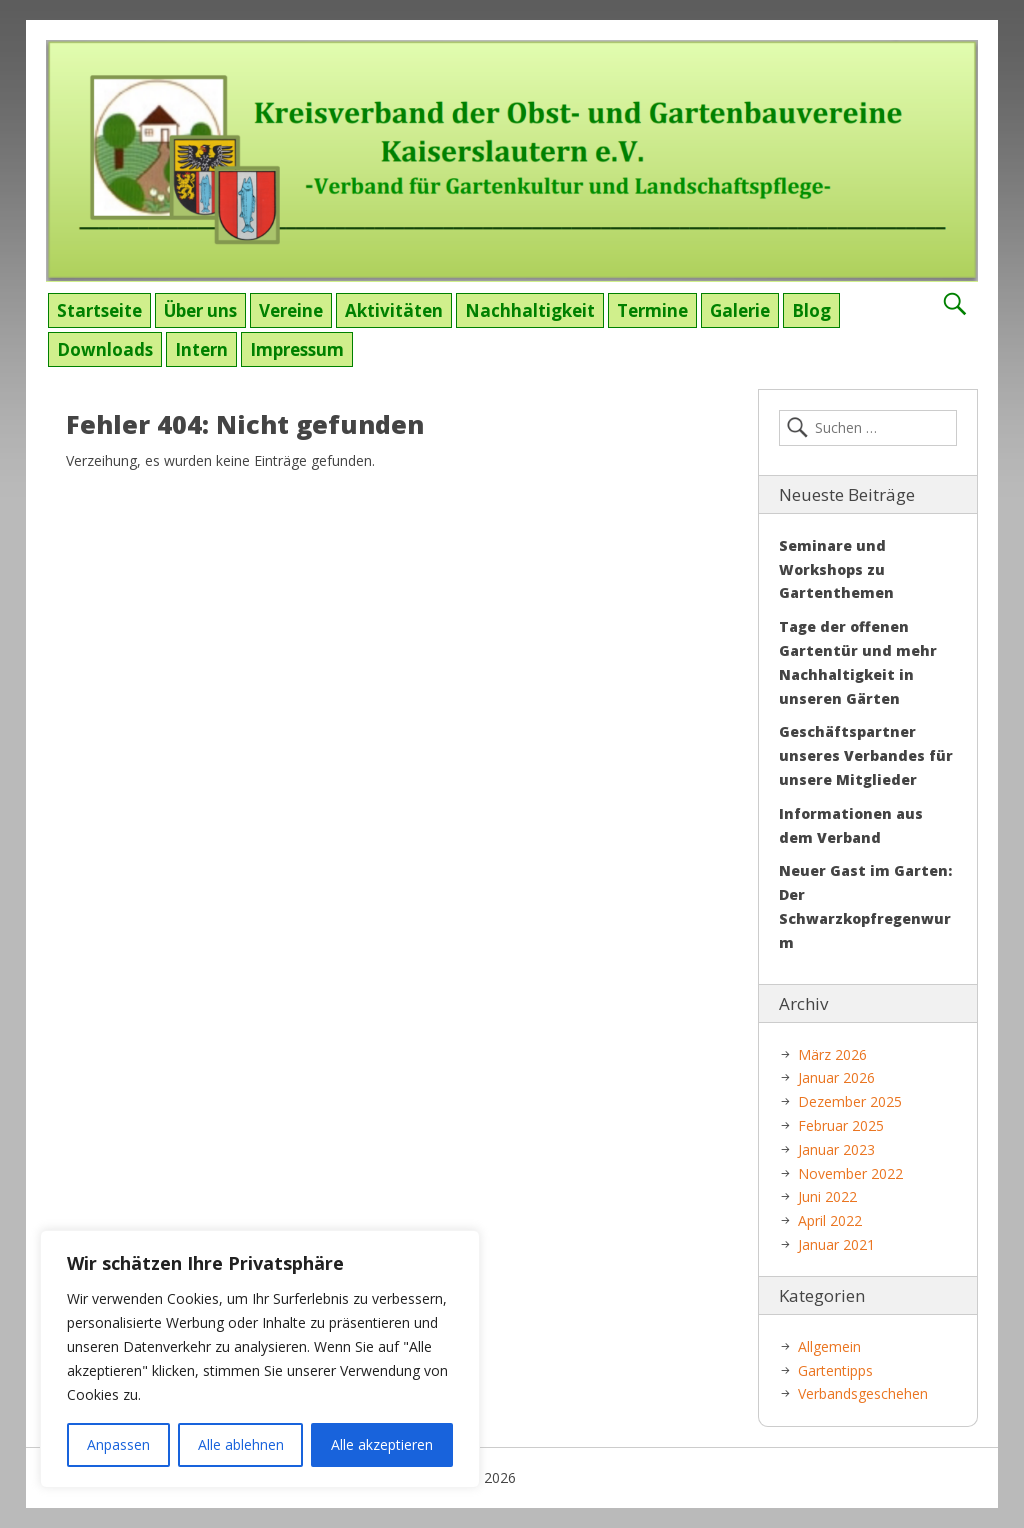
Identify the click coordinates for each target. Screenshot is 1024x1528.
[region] (260, 1359)
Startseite (99, 310)
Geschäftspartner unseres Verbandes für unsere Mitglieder (866, 755)
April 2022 (830, 1220)
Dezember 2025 (850, 1101)
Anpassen (118, 1444)
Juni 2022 (827, 1196)
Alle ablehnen (241, 1444)
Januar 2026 (836, 1077)
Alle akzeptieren (382, 1444)
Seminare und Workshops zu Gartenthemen (836, 569)
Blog (811, 310)
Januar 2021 (836, 1244)
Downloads (105, 349)
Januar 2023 (836, 1149)
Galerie (740, 310)
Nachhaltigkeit (530, 310)
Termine (652, 310)
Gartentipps (835, 1370)
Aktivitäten (394, 310)
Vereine (291, 310)
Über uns (200, 310)
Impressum (297, 349)
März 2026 (832, 1054)
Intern (201, 349)
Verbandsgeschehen (863, 1393)
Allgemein (829, 1346)
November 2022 (850, 1173)
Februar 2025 (841, 1125)
